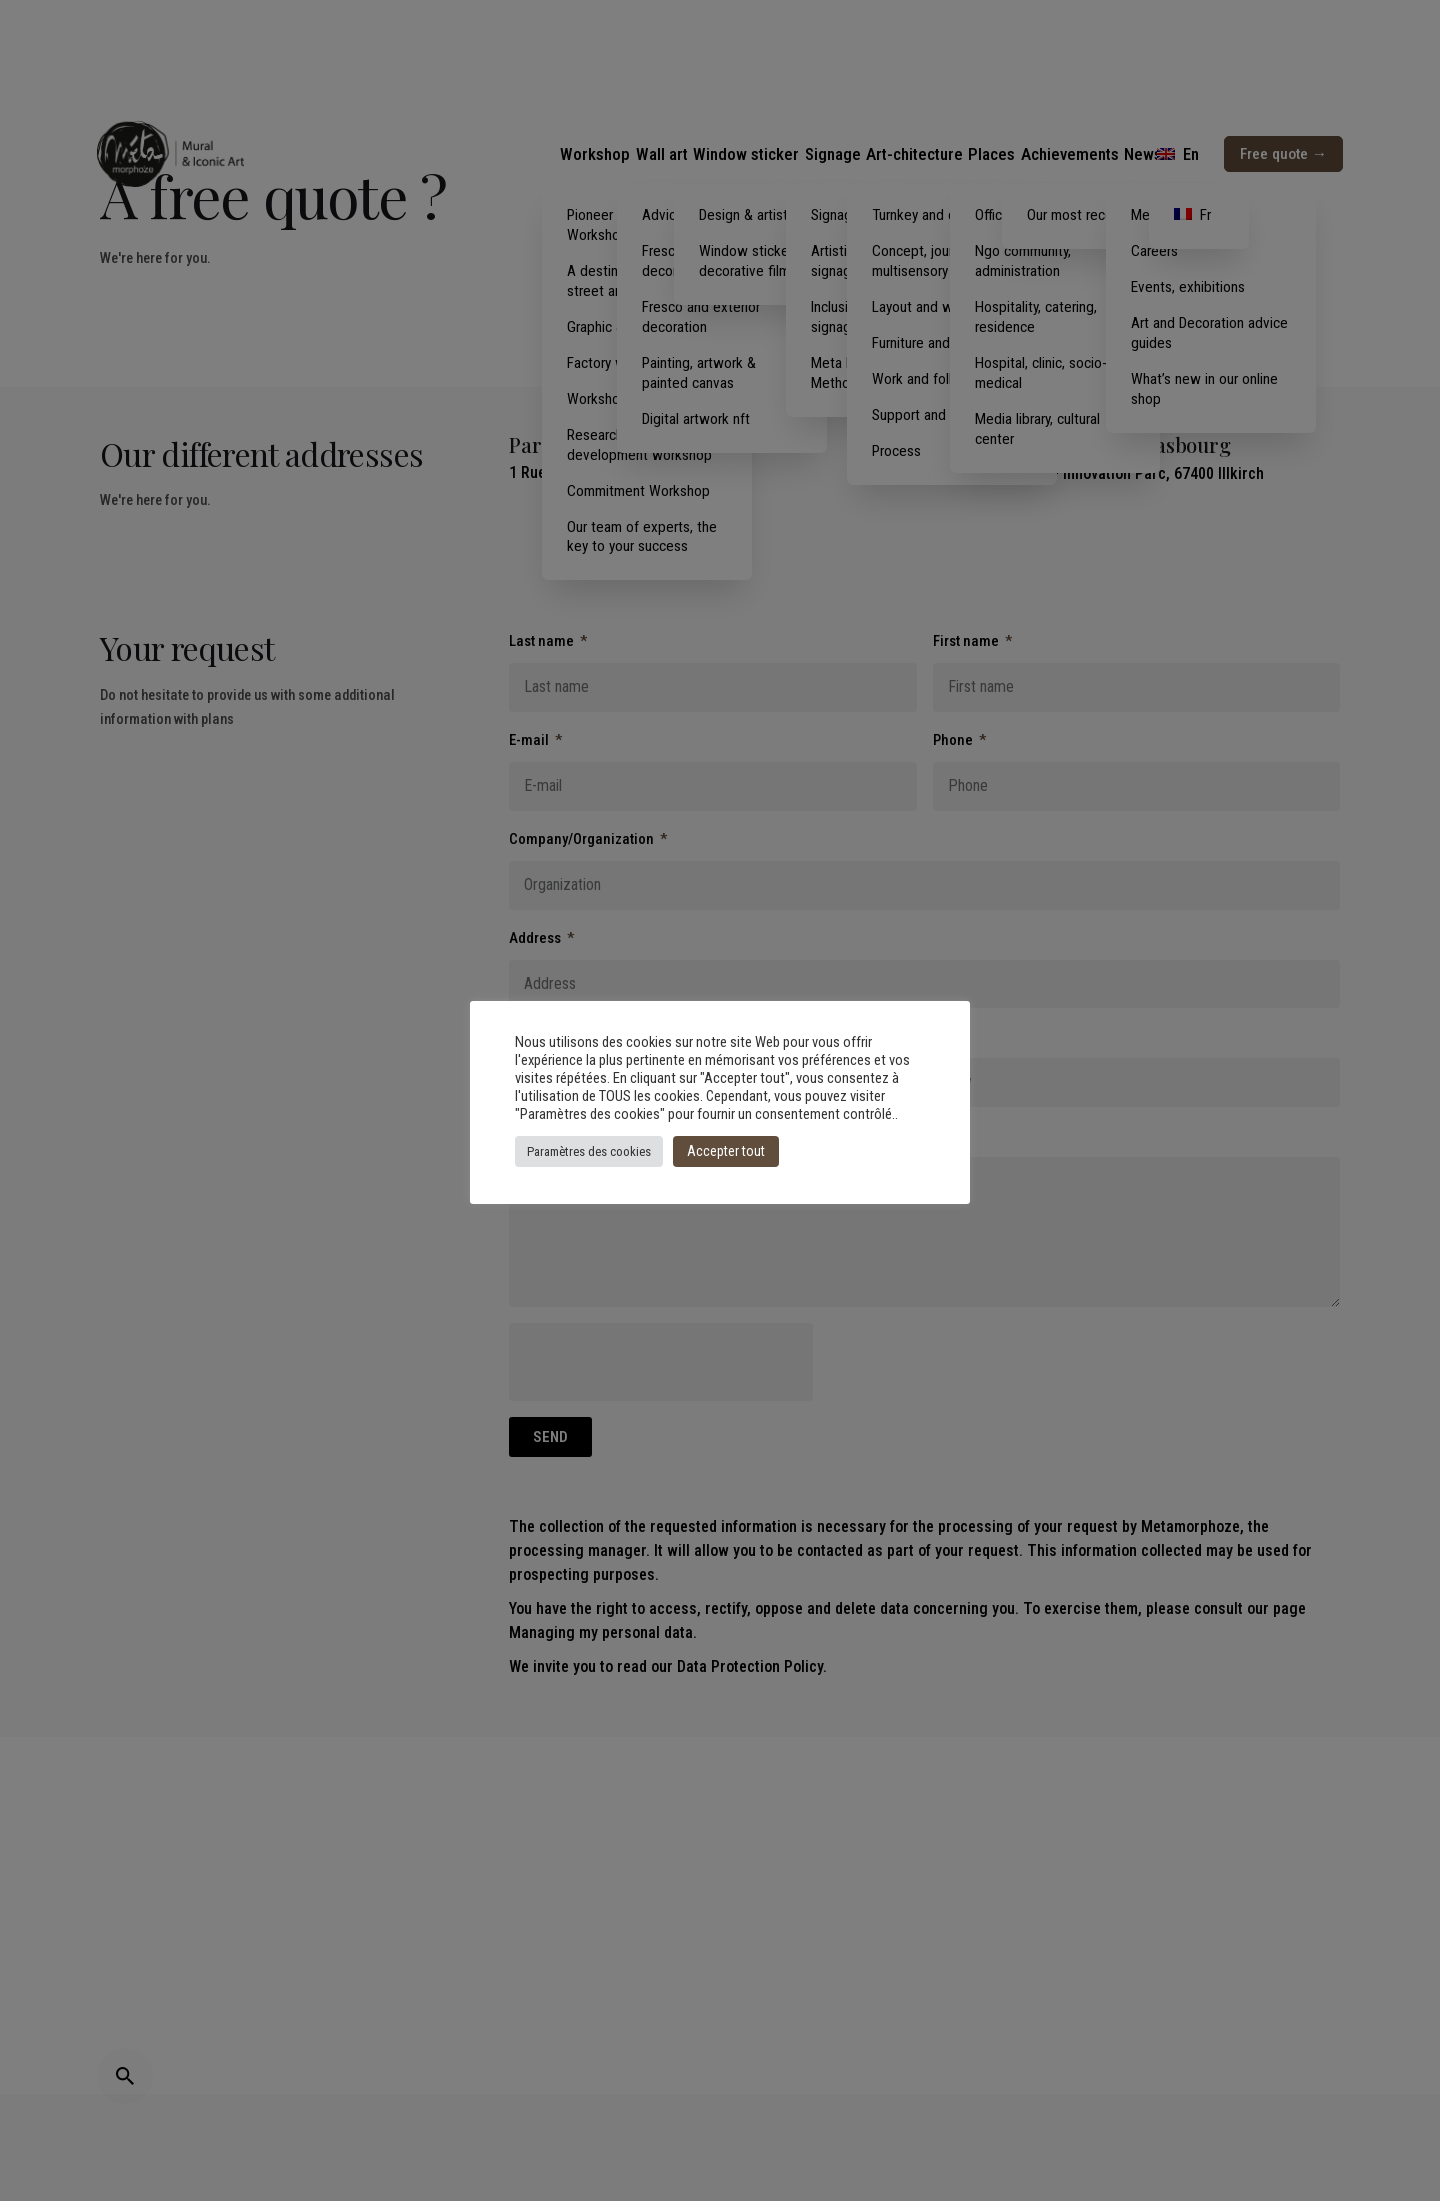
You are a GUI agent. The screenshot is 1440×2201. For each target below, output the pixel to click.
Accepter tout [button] (726, 1151)
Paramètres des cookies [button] (589, 1151)
